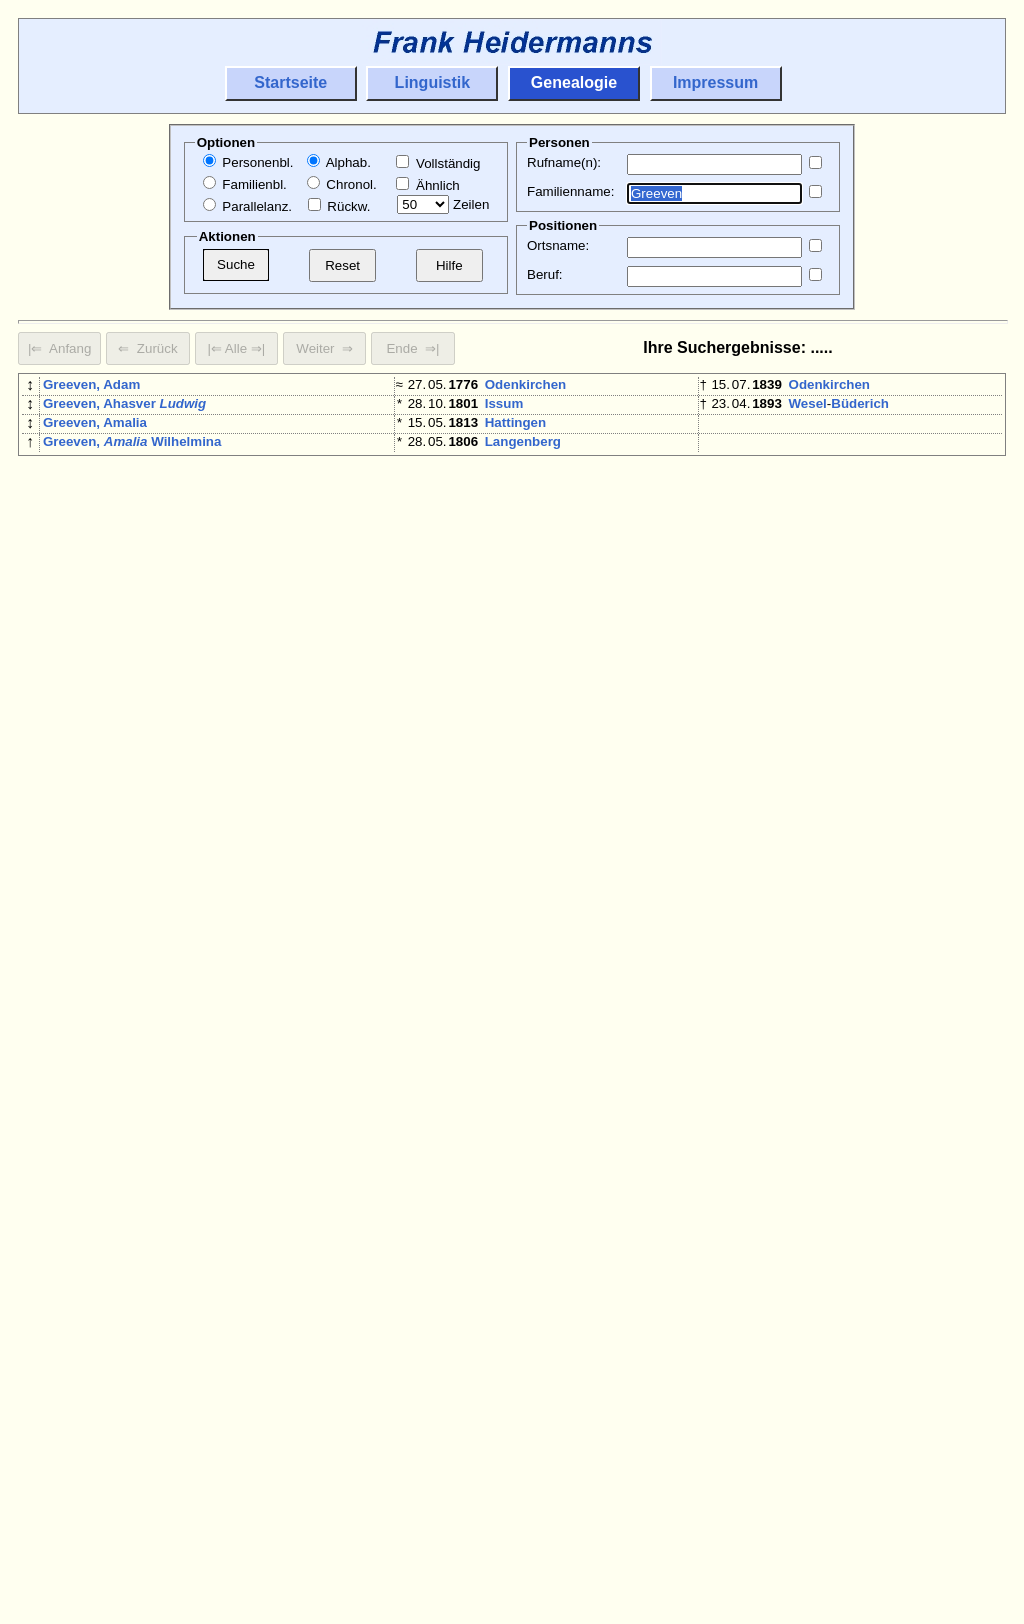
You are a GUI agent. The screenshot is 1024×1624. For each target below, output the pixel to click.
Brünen (508, 798)
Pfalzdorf (855, 913)
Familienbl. (245, 184)
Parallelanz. (247, 206)
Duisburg (818, 959)
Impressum (715, 82)
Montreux (515, 1212)
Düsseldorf (824, 890)
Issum (504, 407)
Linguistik (433, 82)
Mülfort (896, 1281)
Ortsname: (558, 245)
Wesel (808, 407)
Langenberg (523, 453)
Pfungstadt (520, 1074)
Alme (544, 1465)
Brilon (504, 1465)
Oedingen (515, 867)
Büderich (860, 407)
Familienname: (570, 191)
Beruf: (545, 274)
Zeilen (443, 204)
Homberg (514, 683)
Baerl (867, 959)
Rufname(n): (564, 162)
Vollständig (438, 163)
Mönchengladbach (543, 476)
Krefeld (508, 591)
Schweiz (578, 1212)
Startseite (290, 82)
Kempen (815, 1396)
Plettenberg (521, 844)
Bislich (507, 1189)
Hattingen (515, 430)
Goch (806, 913)
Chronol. (342, 184)
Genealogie (574, 82)
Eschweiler (520, 660)
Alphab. (339, 162)
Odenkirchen (525, 384)
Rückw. (339, 206)
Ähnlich (427, 185)
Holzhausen (585, 683)
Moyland (512, 499)
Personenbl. (248, 162)
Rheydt (811, 844)
